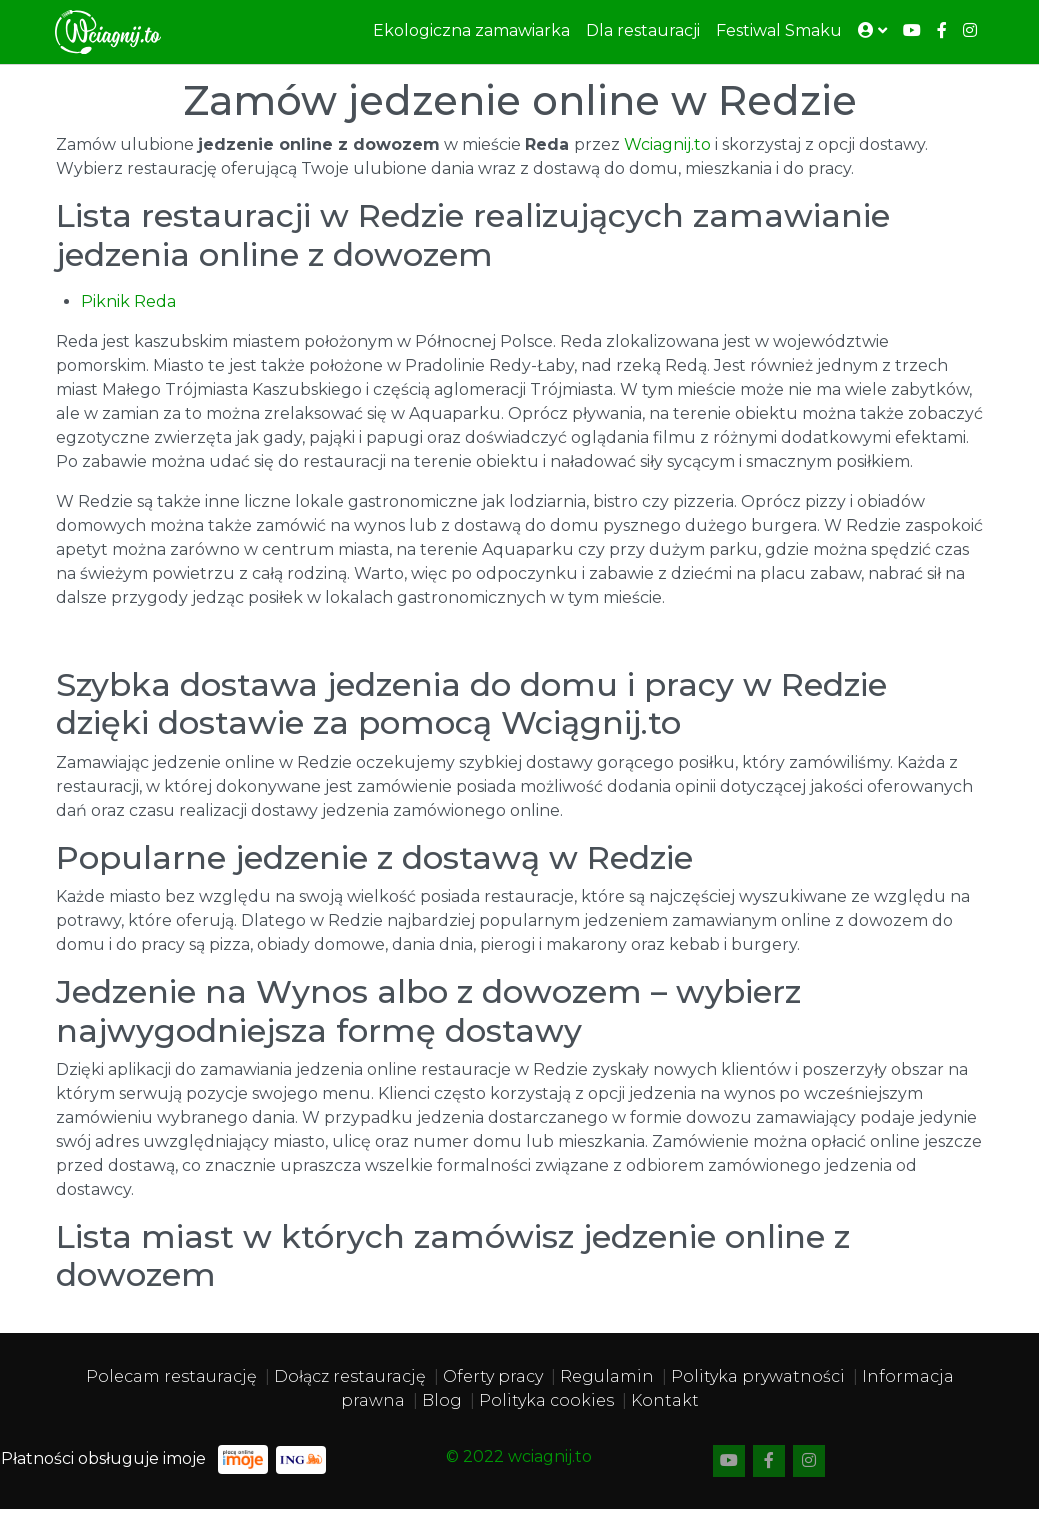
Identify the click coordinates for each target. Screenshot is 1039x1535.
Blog (442, 1400)
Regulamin (607, 1376)
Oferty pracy (493, 1376)
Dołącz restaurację (350, 1376)
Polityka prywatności (758, 1376)
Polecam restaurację (171, 1376)
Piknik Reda (128, 301)
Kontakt (665, 1400)
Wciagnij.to (667, 144)
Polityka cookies (546, 1400)
